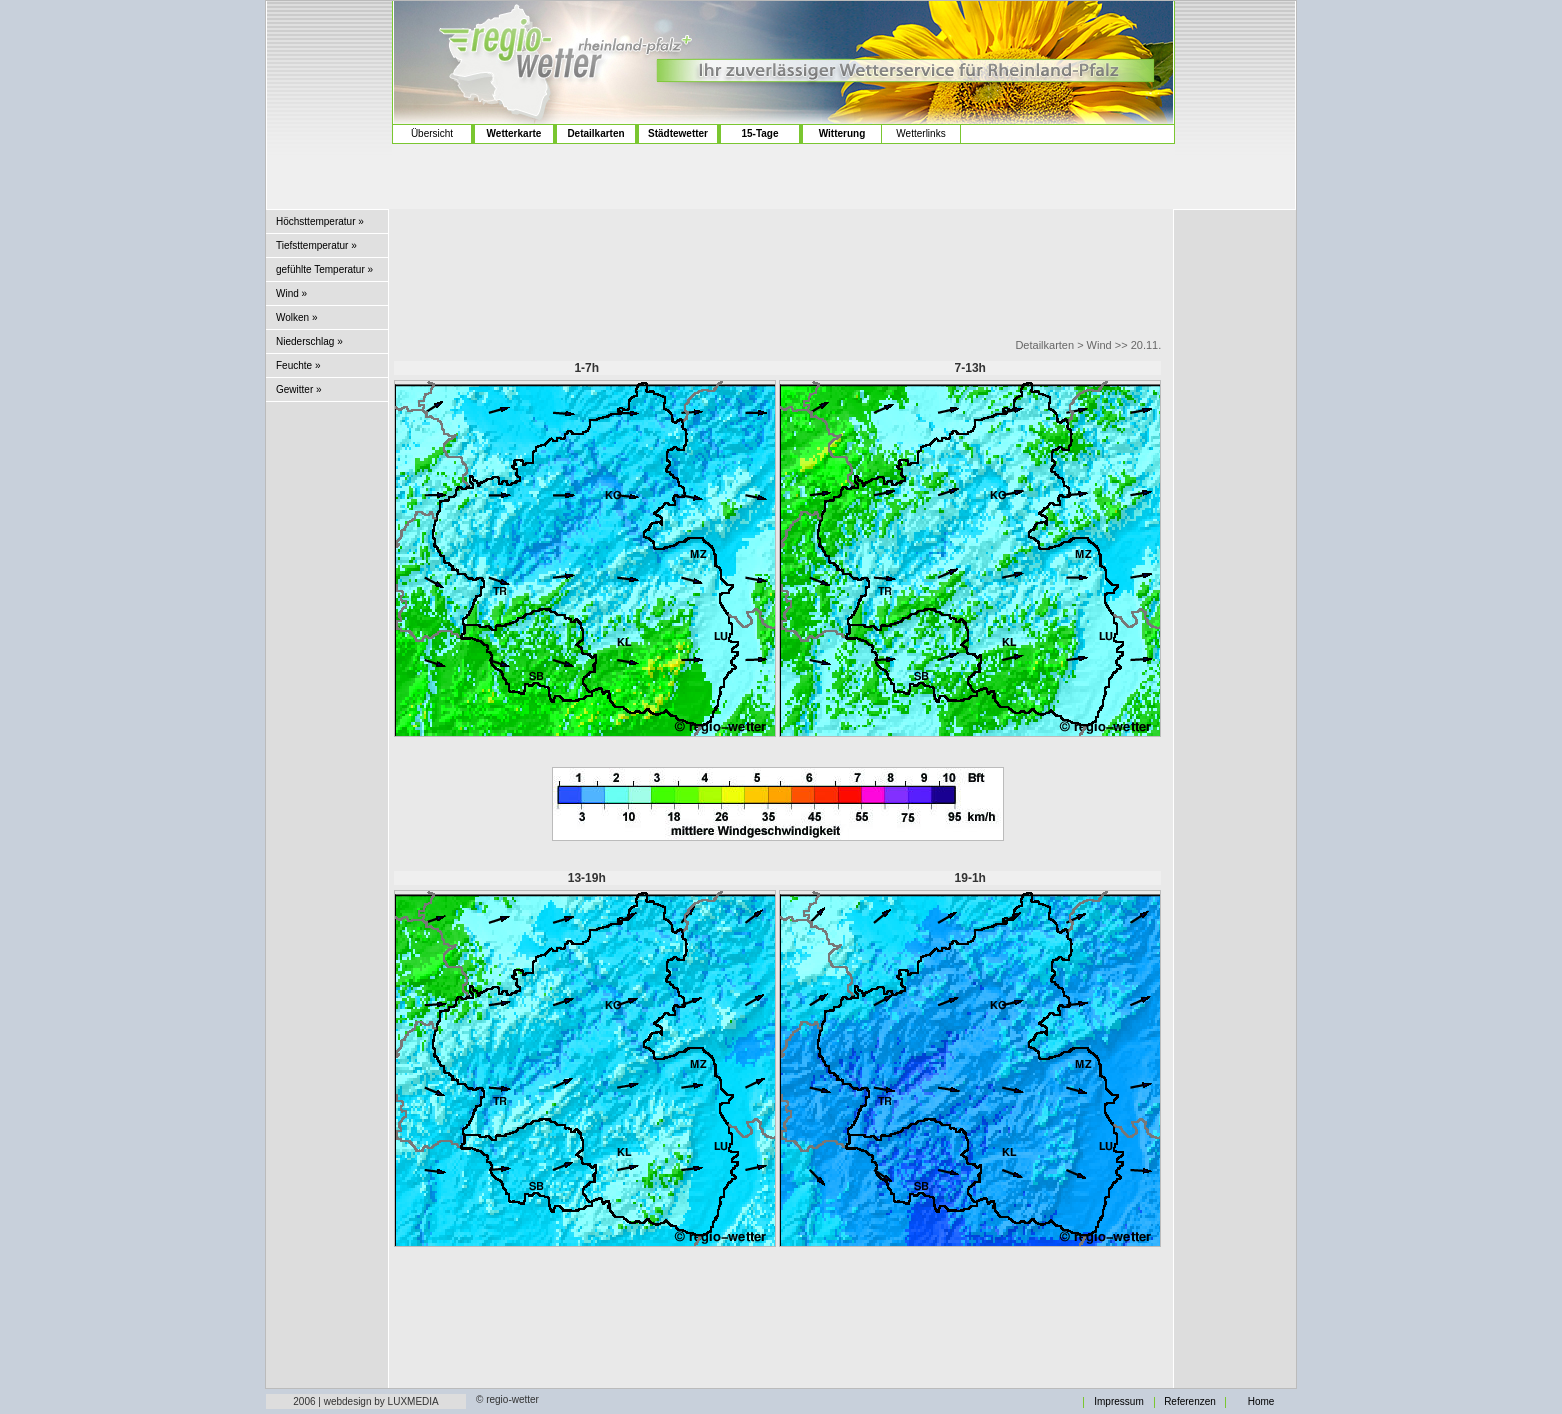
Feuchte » (298, 365)
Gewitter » (299, 389)
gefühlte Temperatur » (324, 269)
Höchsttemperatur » (320, 221)
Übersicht (432, 133)
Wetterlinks (920, 133)
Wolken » (297, 317)
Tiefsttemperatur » (316, 245)
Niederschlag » (309, 341)
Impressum (1118, 1402)
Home (1261, 1402)
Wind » (291, 293)
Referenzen (1190, 1402)
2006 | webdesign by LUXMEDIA (365, 1401)
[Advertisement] (329, 80)
